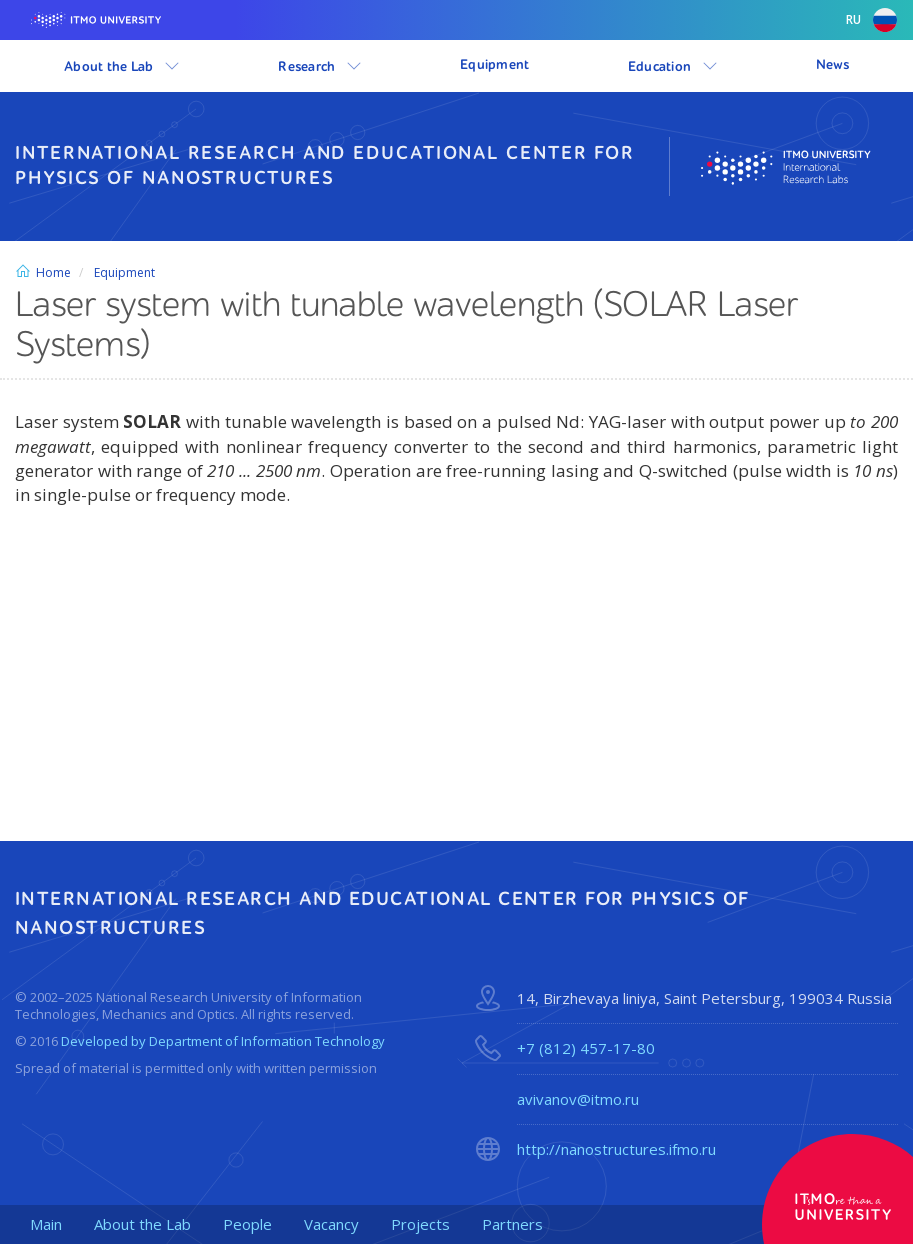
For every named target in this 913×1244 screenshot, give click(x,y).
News (832, 65)
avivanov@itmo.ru (578, 1099)
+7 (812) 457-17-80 (586, 1048)
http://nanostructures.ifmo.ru (616, 1149)
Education (673, 65)
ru (871, 20)
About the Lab (122, 65)
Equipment (495, 65)
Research (320, 65)
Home (43, 272)
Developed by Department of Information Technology (223, 1041)
